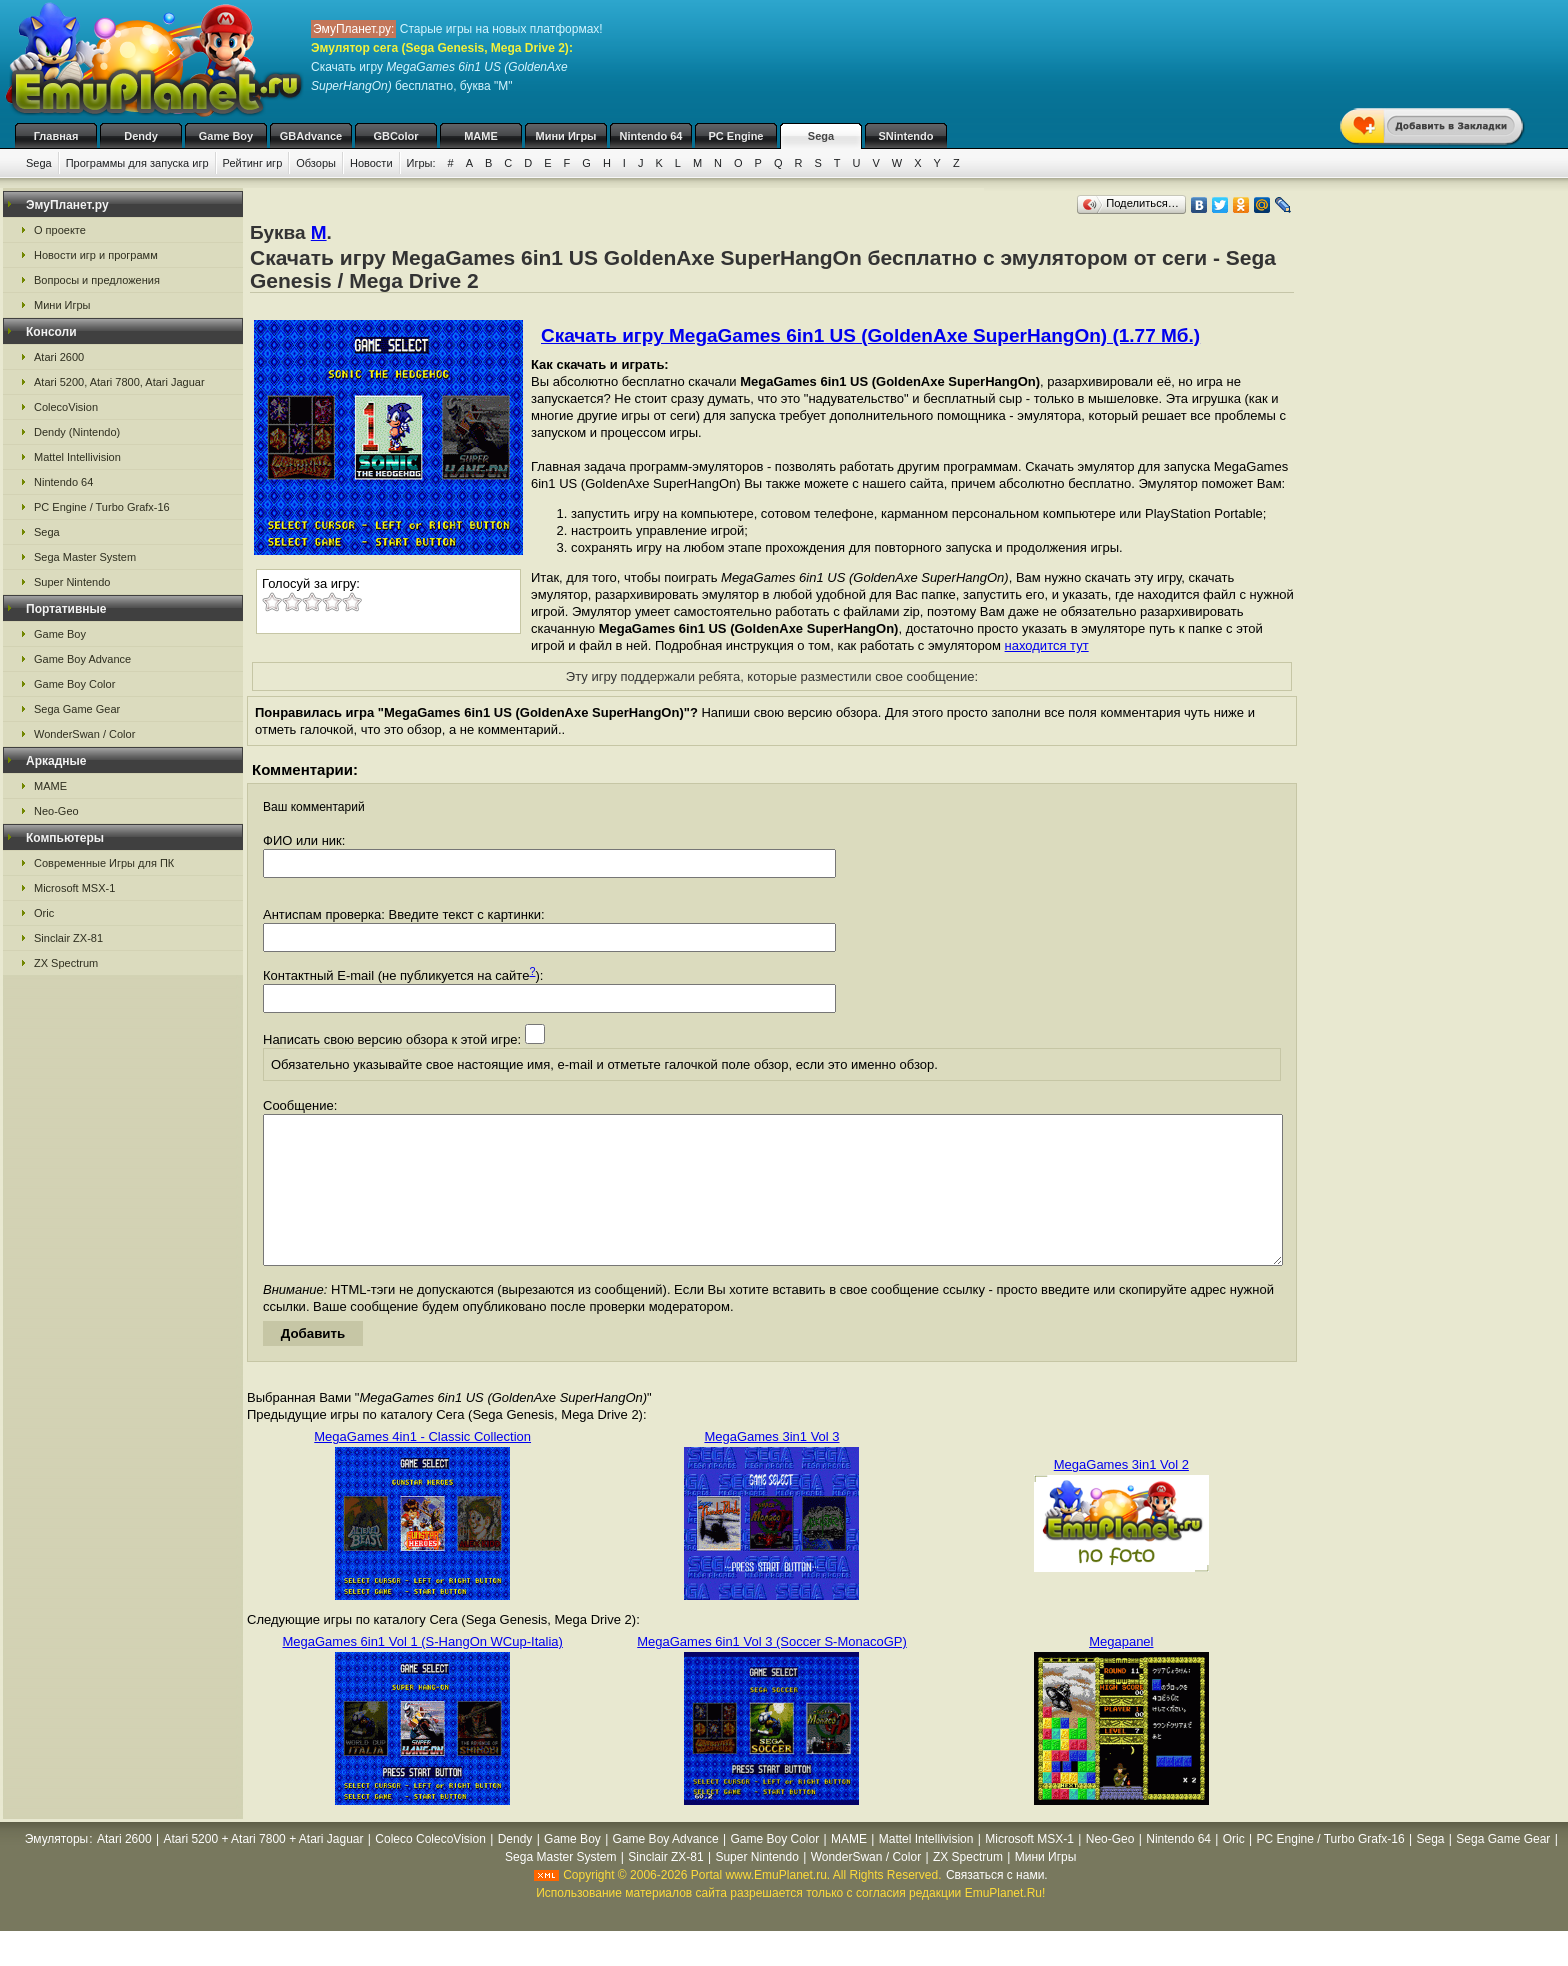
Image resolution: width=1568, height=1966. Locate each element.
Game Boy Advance (82, 659)
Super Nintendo (72, 582)
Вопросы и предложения (97, 280)
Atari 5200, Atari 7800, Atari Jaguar (119, 382)
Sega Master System (85, 557)
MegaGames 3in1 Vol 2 (1121, 1494)
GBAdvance (311, 136)
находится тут (1047, 645)
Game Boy (226, 136)
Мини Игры (566, 136)
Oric (44, 913)
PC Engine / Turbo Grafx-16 (102, 507)
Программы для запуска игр (137, 163)
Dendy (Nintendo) (77, 432)
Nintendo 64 (651, 136)
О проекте (60, 230)
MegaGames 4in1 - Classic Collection (422, 1466)
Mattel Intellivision (77, 457)
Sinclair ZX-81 (68, 938)
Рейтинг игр (253, 163)
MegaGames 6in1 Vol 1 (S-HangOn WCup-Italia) (422, 1671)
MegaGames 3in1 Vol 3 (771, 1466)
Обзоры (316, 163)
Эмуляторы (56, 1869)
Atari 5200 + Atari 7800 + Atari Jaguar (263, 1869)
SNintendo (906, 136)
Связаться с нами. (997, 1905)
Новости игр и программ (96, 255)
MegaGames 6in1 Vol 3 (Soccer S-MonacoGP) (772, 1671)
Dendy (141, 136)
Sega (821, 136)
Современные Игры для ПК (104, 863)
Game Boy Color (74, 684)
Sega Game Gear (77, 709)
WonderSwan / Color (84, 734)
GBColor (395, 136)
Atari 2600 (59, 357)
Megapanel (1121, 1671)
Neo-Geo (56, 811)
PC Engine (735, 136)
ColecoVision (66, 407)
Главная (56, 136)
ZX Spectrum (66, 963)
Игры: (421, 163)
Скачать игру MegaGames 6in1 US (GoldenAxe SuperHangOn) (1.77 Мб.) (870, 335)
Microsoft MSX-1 (74, 888)
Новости (371, 163)
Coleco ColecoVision (430, 1869)
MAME (481, 136)
